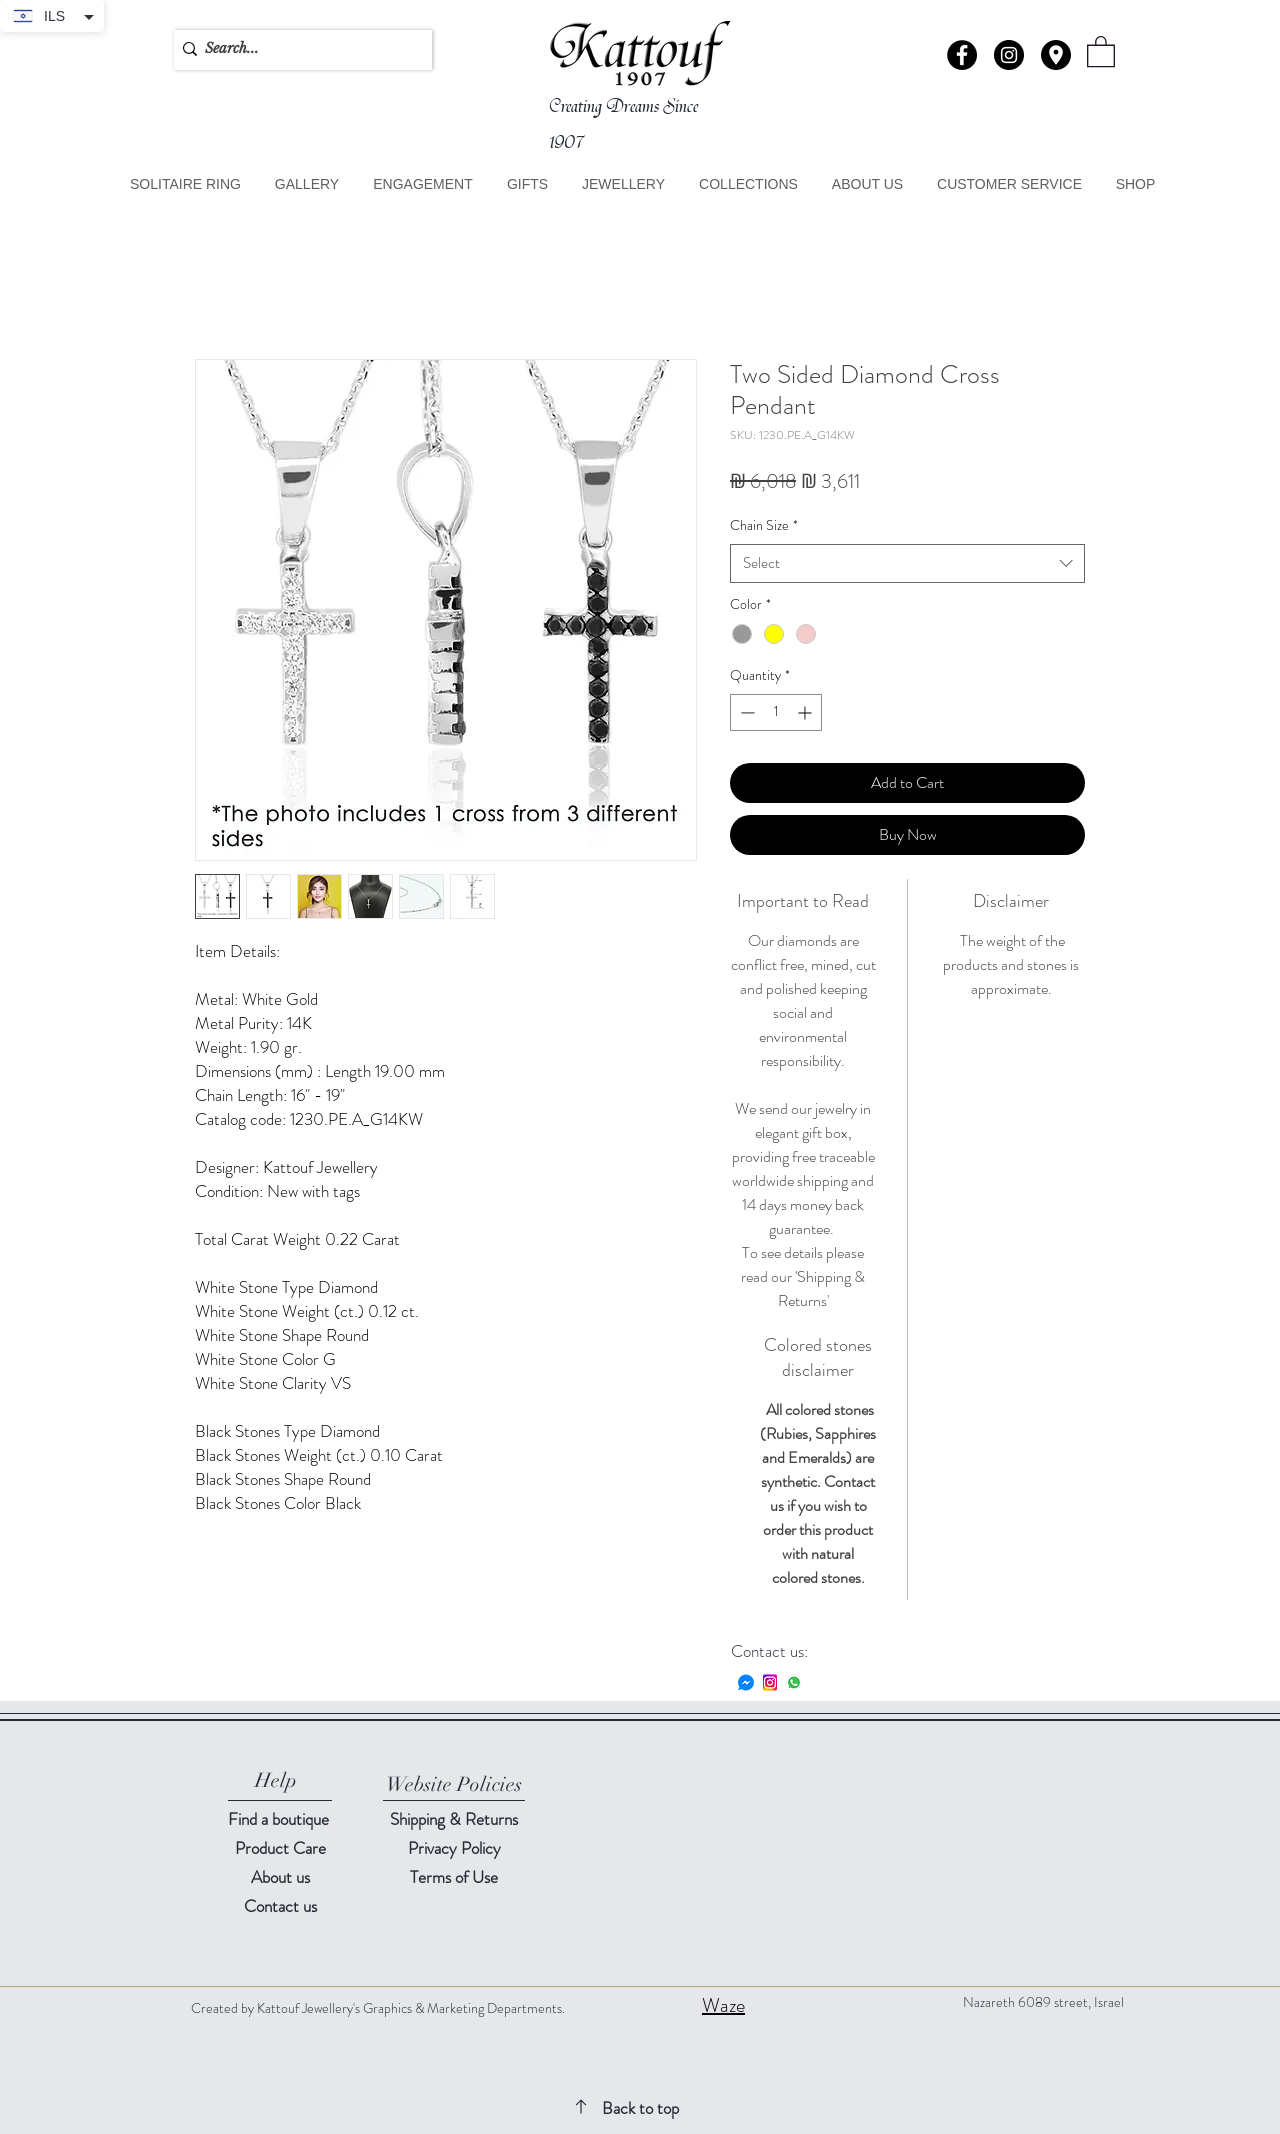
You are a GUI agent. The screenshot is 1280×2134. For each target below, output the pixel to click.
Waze (723, 2005)
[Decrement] (745, 712)
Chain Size (764, 525)
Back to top (640, 2108)
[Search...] (297, 49)
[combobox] (907, 563)
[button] (1056, 55)
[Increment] (806, 712)
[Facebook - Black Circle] (962, 55)
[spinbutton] (776, 712)
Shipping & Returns (454, 1819)
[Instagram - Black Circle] (1009, 55)
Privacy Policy (454, 1848)
